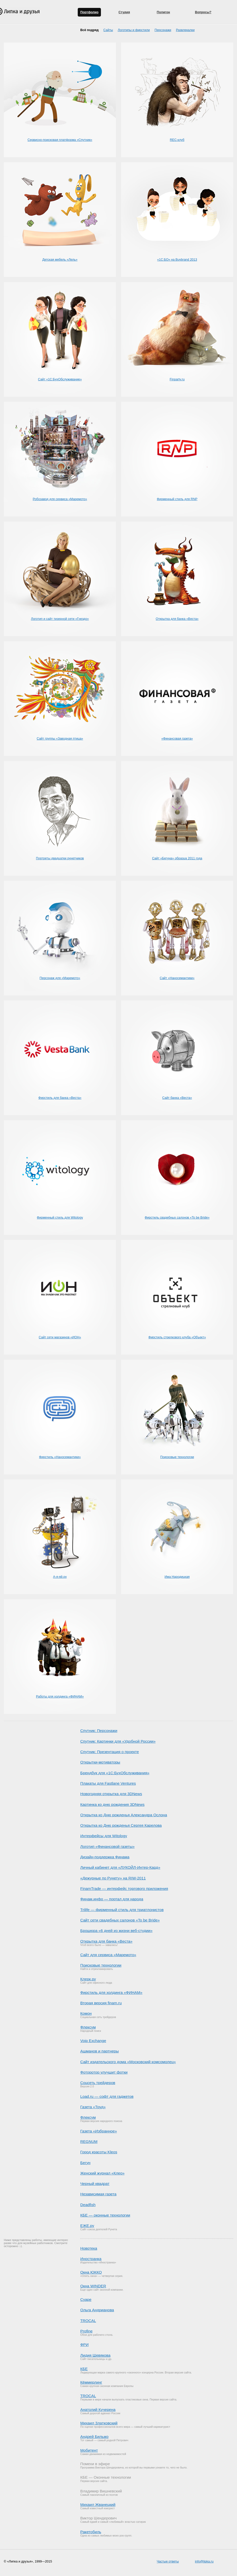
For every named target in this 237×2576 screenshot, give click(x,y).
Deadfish (88, 2205)
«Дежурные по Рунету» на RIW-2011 (113, 1878)
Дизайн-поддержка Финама (104, 1857)
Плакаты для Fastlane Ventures (108, 1783)
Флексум (88, 2027)
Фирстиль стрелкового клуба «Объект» (177, 1337)
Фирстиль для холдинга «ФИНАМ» (111, 1992)
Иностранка (90, 2259)
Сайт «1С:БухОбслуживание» (60, 379)
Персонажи (162, 30)
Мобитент (89, 2450)
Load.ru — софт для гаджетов (107, 2096)
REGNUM (89, 2141)
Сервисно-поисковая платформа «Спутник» (60, 140)
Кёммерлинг (91, 2382)
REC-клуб (177, 140)
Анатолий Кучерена (97, 2409)
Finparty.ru (177, 379)
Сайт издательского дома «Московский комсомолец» (128, 2062)
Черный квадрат (94, 2183)
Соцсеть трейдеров (97, 2082)
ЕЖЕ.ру (87, 2225)
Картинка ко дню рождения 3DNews (112, 1804)
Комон (86, 2013)
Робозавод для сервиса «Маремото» (60, 499)
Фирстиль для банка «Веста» (60, 1098)
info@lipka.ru (204, 2561)
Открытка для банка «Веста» (177, 619)
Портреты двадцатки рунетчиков (60, 858)
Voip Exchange (93, 2040)
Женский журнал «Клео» (102, 2173)
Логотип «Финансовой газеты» (107, 1846)
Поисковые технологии (177, 1457)
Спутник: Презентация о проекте (109, 1752)
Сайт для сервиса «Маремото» (108, 1955)
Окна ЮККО (91, 2272)
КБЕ (84, 2369)
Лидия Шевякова (95, 2355)
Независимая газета (98, 2194)
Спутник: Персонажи (98, 1730)
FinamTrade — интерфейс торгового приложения (124, 1888)
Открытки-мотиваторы (100, 1762)
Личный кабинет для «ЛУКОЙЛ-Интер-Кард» (120, 1867)
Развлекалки (185, 30)
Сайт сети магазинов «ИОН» (60, 1337)
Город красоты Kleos (98, 2152)
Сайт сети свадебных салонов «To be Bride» (120, 1920)
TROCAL (88, 2320)
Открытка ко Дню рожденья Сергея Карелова (121, 1825)
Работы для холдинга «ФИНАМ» (60, 1696)
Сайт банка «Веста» (177, 1098)
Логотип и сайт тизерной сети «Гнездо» (60, 619)
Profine (86, 2331)
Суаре (85, 2299)
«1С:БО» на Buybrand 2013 (177, 259)
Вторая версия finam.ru (101, 2003)
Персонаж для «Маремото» (60, 978)
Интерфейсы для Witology (103, 1836)
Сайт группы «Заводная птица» (60, 738)
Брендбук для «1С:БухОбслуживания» (114, 1773)
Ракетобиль (90, 2532)
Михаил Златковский (98, 2423)
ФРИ (84, 2344)
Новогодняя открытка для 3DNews (111, 1794)
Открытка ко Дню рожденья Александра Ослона (123, 1815)
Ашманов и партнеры (99, 2051)
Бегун (85, 2162)
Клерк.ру (88, 1979)
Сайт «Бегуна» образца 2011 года (177, 858)
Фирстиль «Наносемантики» (60, 1457)
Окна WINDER (93, 2286)
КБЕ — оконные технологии (105, 2215)
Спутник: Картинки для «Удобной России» (117, 1741)
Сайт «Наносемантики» (177, 978)
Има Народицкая (177, 1577)
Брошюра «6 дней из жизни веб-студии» (116, 1930)
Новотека (88, 2248)
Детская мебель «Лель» (59, 259)
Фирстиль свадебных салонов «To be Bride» (177, 1217)
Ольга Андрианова (97, 2310)
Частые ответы (168, 2561)
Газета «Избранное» (98, 2131)
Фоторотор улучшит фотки (104, 2072)
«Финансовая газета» (177, 738)
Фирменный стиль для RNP (177, 499)
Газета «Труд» (93, 2107)
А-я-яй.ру (60, 1577)
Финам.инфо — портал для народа (111, 1899)
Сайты (108, 30)
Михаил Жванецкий (97, 2504)
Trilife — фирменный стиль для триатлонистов (122, 1909)
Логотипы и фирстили (134, 30)
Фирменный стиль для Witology (60, 1217)
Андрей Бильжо (94, 2436)
